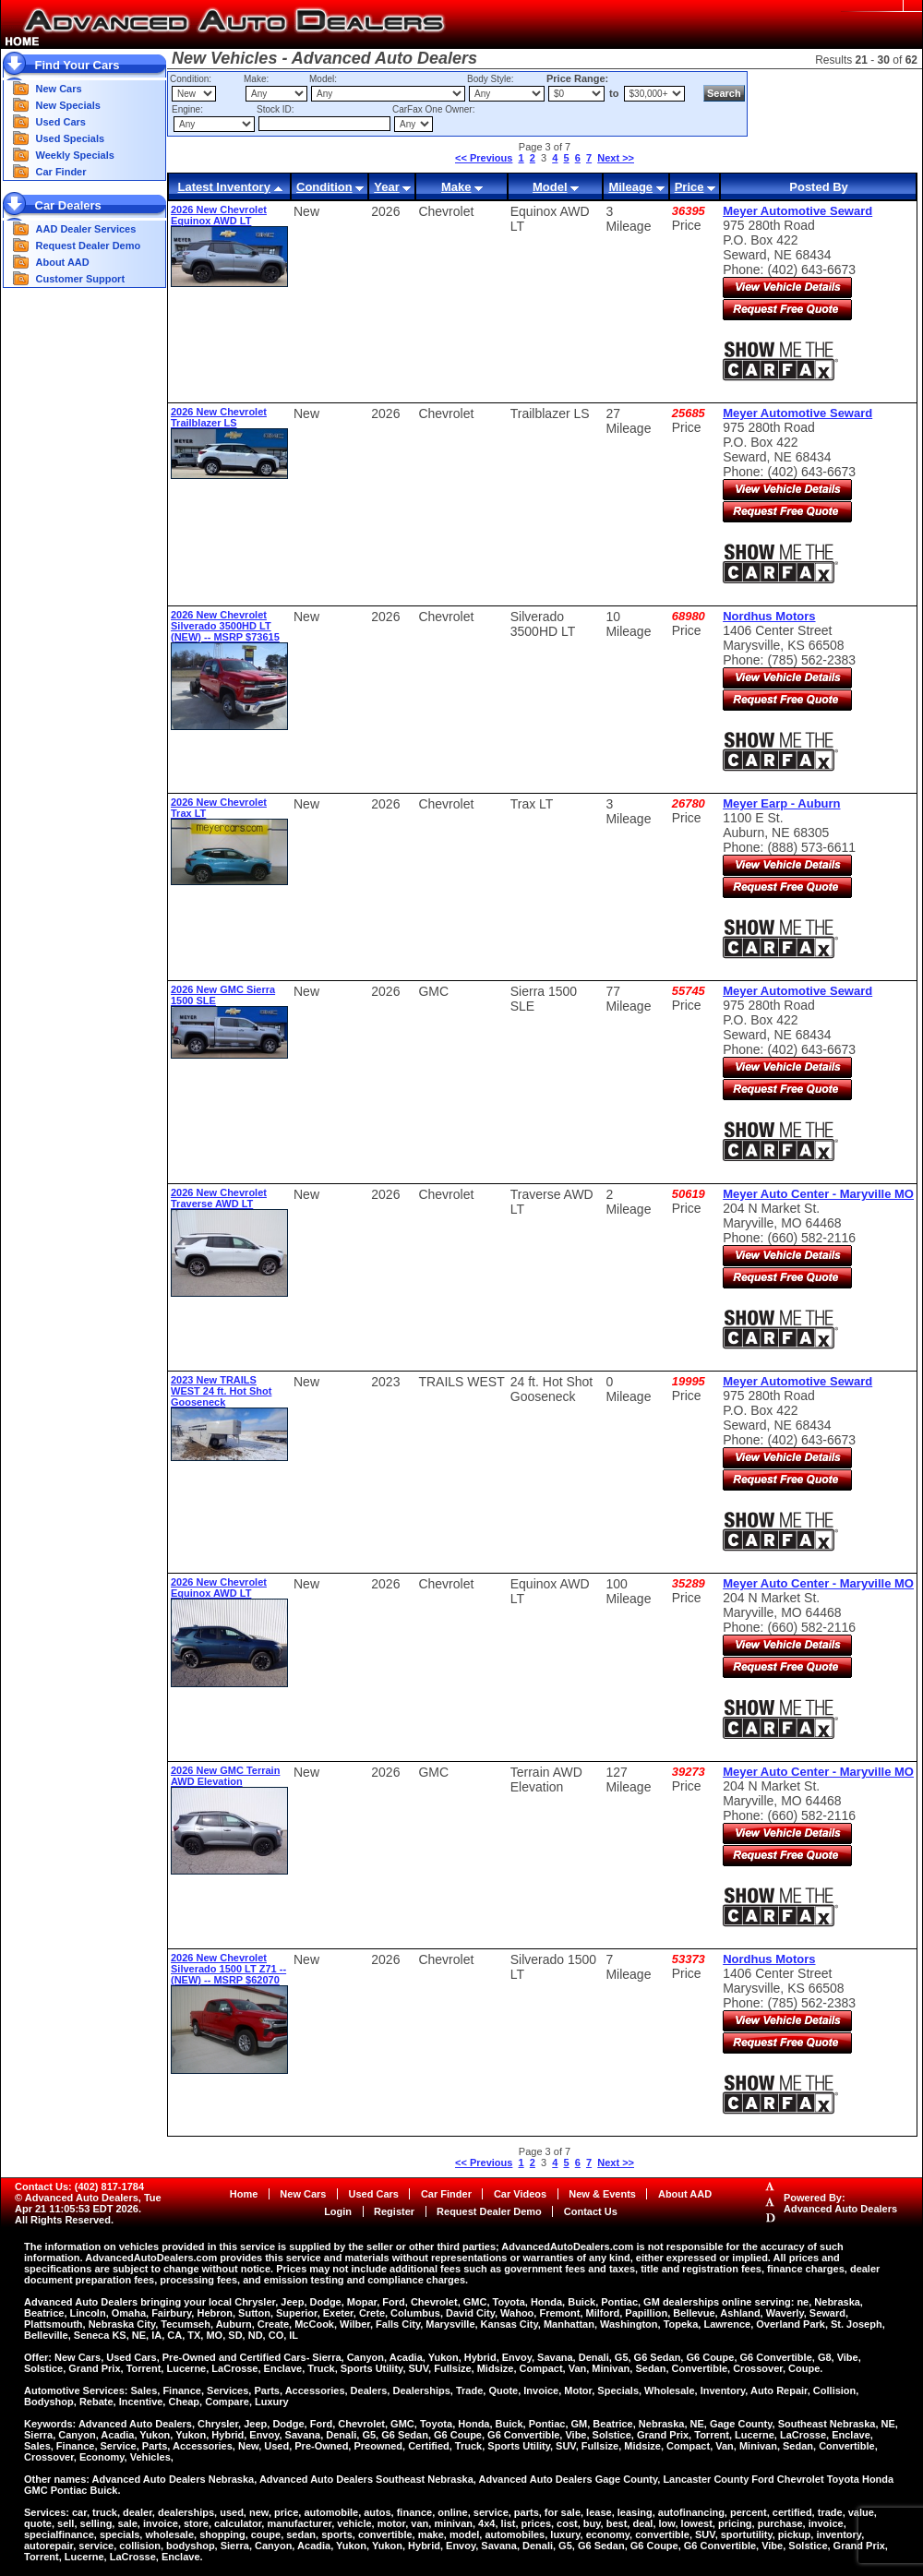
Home (244, 2193)
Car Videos (520, 2193)
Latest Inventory (223, 187)
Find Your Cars (77, 65)
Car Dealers (68, 205)
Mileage (630, 187)
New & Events (602, 2193)
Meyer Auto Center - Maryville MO (818, 1194)
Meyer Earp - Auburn (781, 803)
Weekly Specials (75, 155)
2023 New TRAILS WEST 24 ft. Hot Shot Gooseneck (221, 1391)
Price (689, 187)
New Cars (59, 88)
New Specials (68, 105)
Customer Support (81, 278)
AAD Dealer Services (86, 228)
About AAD (63, 262)
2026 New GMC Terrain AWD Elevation (225, 1776)
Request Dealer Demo (88, 245)
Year (386, 187)
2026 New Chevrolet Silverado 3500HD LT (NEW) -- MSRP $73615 (225, 625)
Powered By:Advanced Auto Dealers (840, 2203)
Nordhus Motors (769, 616)
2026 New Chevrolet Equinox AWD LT (219, 215)
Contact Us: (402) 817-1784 (79, 2186)
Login (338, 2211)
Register (394, 2211)
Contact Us (590, 2211)
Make (456, 187)
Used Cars (61, 121)
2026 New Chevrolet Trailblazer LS (219, 417)
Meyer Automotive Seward (797, 211)
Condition (324, 187)
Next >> (615, 157)
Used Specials (70, 138)
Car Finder (61, 171)
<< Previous (483, 157)
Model (550, 187)
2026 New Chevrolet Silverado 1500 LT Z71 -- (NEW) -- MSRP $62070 (228, 1968)
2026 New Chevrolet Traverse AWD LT (219, 1198)
